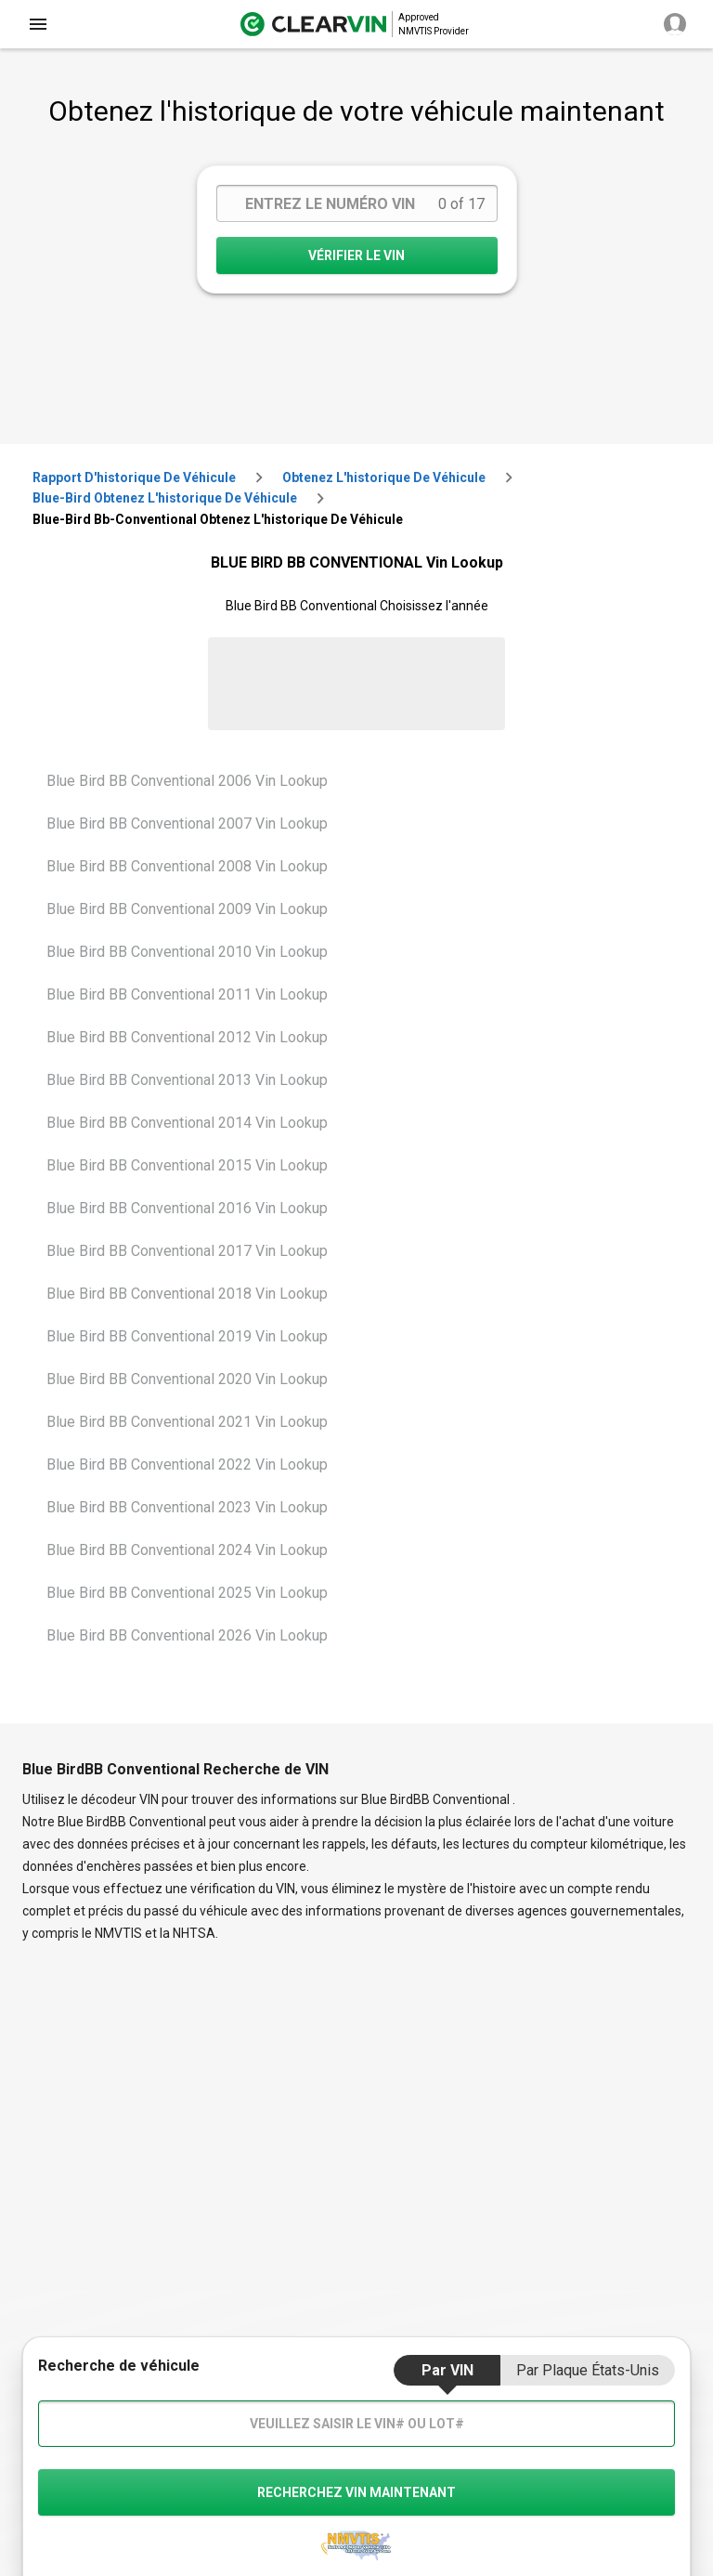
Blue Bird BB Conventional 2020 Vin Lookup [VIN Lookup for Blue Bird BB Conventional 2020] (187, 1379)
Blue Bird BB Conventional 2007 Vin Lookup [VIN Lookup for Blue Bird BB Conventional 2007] (187, 823)
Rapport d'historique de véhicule (134, 477)
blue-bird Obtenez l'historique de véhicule (164, 497)
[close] (38, 24)
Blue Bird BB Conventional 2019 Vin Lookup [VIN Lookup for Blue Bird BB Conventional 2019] (187, 1336)
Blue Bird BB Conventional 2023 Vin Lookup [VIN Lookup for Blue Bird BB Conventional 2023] (187, 1507)
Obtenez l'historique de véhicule (384, 477)
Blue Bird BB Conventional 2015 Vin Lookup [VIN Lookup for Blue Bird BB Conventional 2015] (187, 1165)
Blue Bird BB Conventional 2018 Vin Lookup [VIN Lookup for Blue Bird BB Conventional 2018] (187, 1293)
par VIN (447, 2370)
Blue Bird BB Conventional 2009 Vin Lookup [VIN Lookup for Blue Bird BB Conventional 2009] (187, 909)
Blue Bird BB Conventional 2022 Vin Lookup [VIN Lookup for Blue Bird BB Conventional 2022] (187, 1464)
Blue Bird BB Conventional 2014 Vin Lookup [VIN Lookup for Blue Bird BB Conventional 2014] (187, 1122)
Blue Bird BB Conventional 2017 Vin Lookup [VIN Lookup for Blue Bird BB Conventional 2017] (187, 1251)
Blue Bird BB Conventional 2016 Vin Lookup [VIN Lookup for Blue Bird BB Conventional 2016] (187, 1208)
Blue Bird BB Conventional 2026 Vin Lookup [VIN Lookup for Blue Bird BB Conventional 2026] (187, 1635)
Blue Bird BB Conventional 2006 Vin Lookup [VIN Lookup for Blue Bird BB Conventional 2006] (187, 781)
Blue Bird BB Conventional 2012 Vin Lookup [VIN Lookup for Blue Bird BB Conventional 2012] (187, 1037)
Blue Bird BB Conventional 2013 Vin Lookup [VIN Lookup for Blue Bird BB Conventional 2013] (187, 1080)
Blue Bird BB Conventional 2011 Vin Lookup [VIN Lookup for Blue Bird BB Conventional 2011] (187, 994)
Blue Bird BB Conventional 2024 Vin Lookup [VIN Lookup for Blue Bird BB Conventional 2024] (187, 1550)
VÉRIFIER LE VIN (356, 255)
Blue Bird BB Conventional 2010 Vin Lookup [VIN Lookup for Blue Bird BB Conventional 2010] (187, 952)
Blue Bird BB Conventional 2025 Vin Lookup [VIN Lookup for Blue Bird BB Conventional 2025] (187, 1593)
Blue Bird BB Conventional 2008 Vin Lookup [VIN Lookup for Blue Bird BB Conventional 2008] (187, 866)
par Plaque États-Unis (587, 2370)
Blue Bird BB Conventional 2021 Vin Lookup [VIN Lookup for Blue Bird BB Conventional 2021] (187, 1422)
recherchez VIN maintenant (356, 2492)
